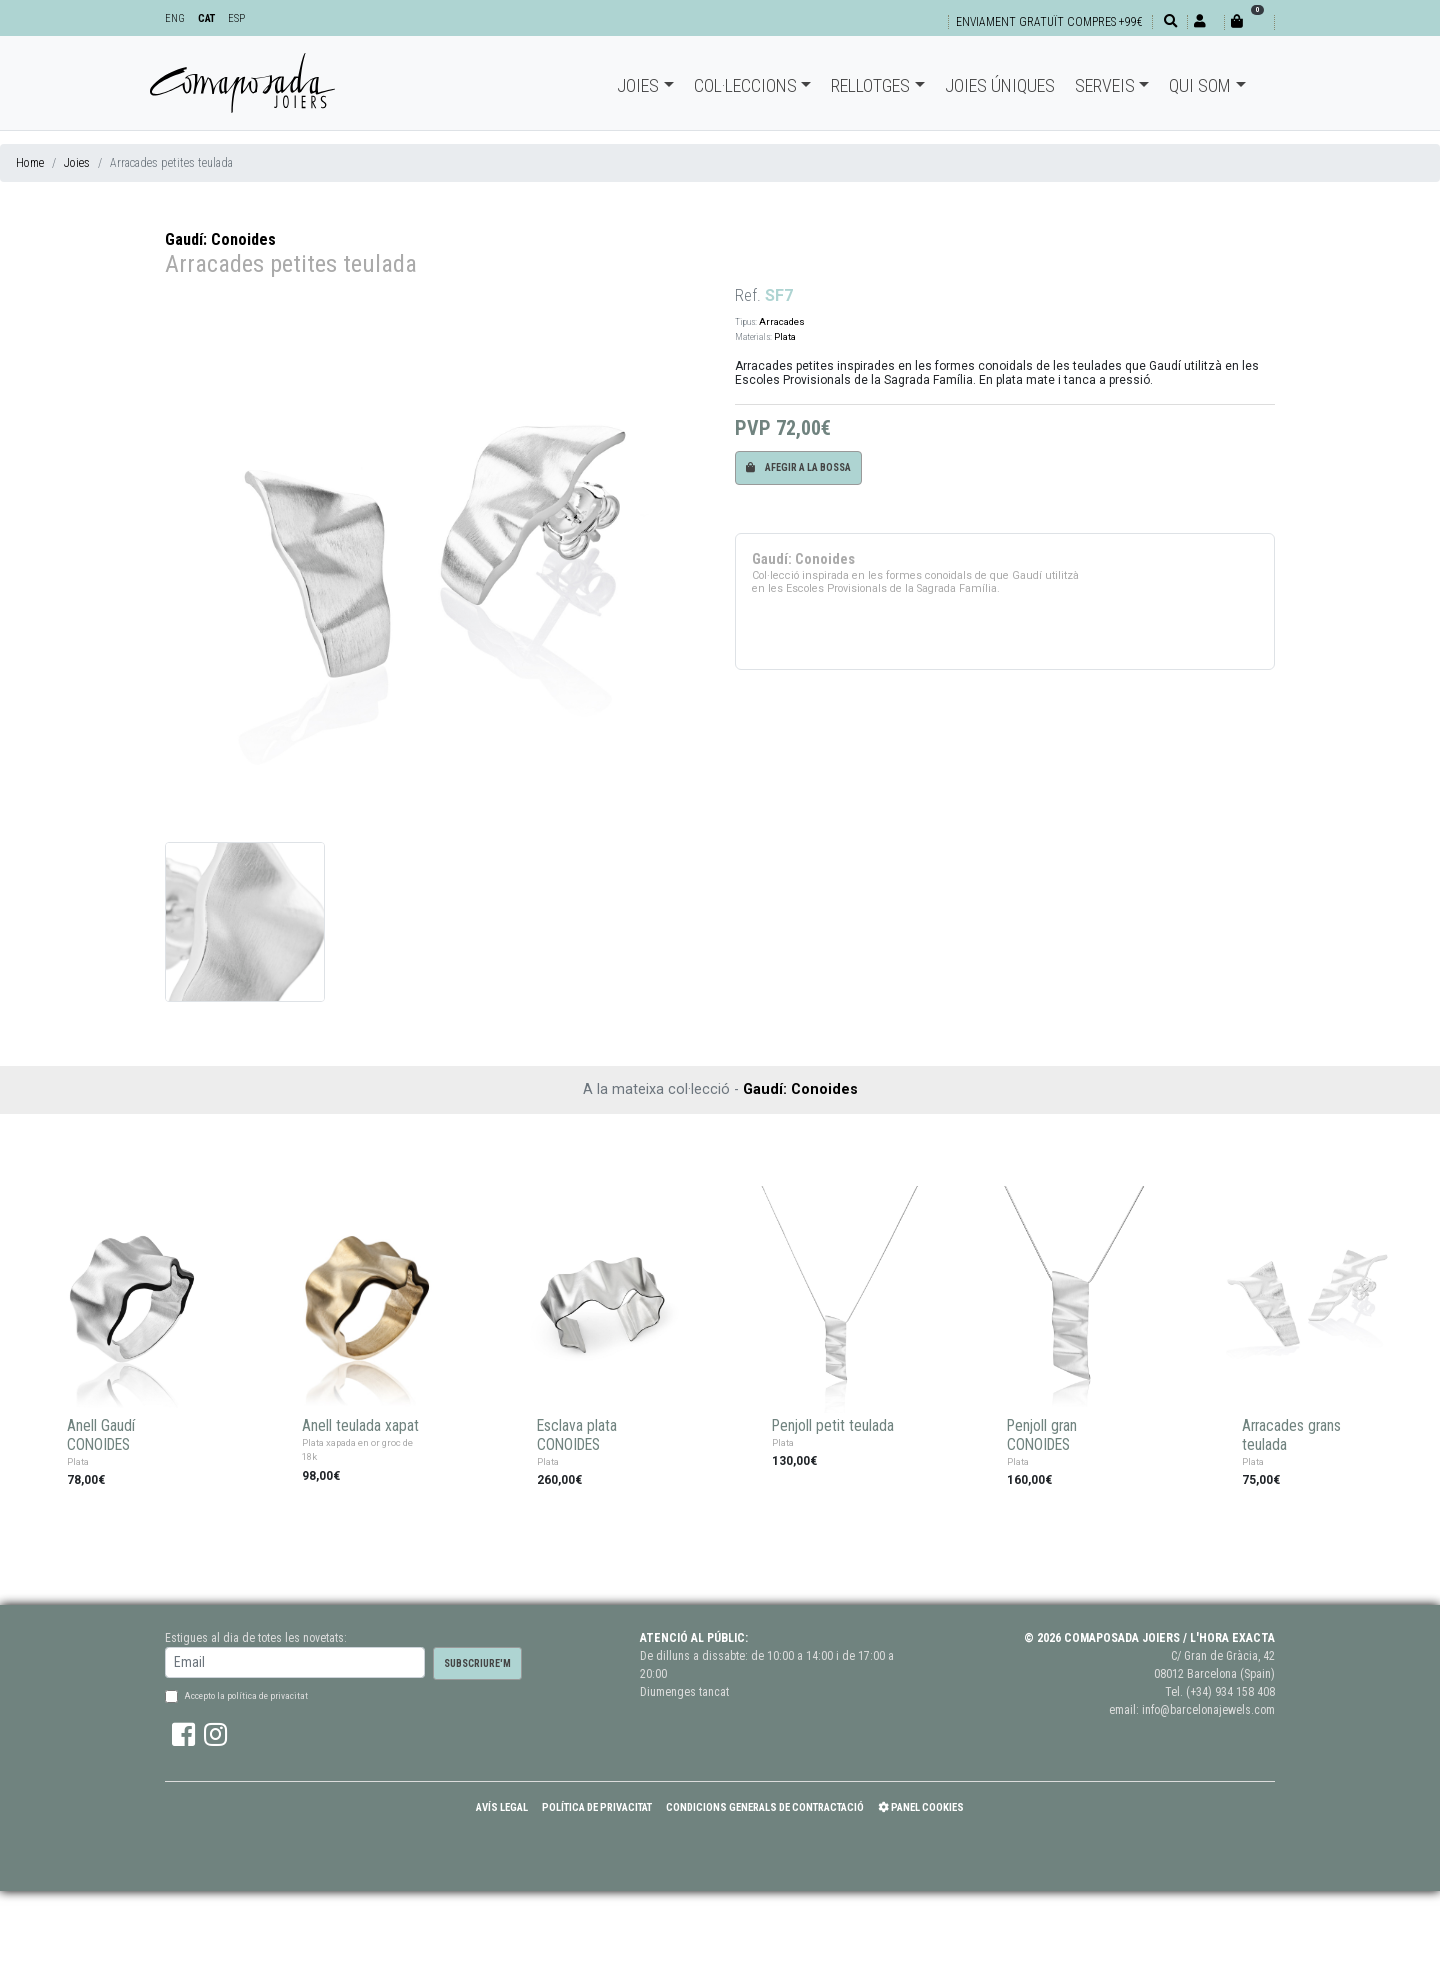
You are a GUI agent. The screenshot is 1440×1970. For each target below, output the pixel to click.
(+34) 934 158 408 (1230, 1692)
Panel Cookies (921, 1807)
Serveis (1105, 85)
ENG (175, 18)
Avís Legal (502, 1807)
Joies (638, 85)
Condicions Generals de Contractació (765, 1807)
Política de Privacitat (597, 1807)
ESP (236, 18)
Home (30, 163)
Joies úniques (1000, 85)
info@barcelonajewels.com (1208, 1710)
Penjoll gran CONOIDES (1042, 1435)
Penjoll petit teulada (833, 1426)
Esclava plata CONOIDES (577, 1435)
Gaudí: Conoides (220, 239)
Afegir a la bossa (798, 467)
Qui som (1200, 85)
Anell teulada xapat (360, 1426)
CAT (206, 18)
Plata (785, 336)
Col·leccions (745, 85)
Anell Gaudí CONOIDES (101, 1435)
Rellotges (870, 85)
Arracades (782, 321)
